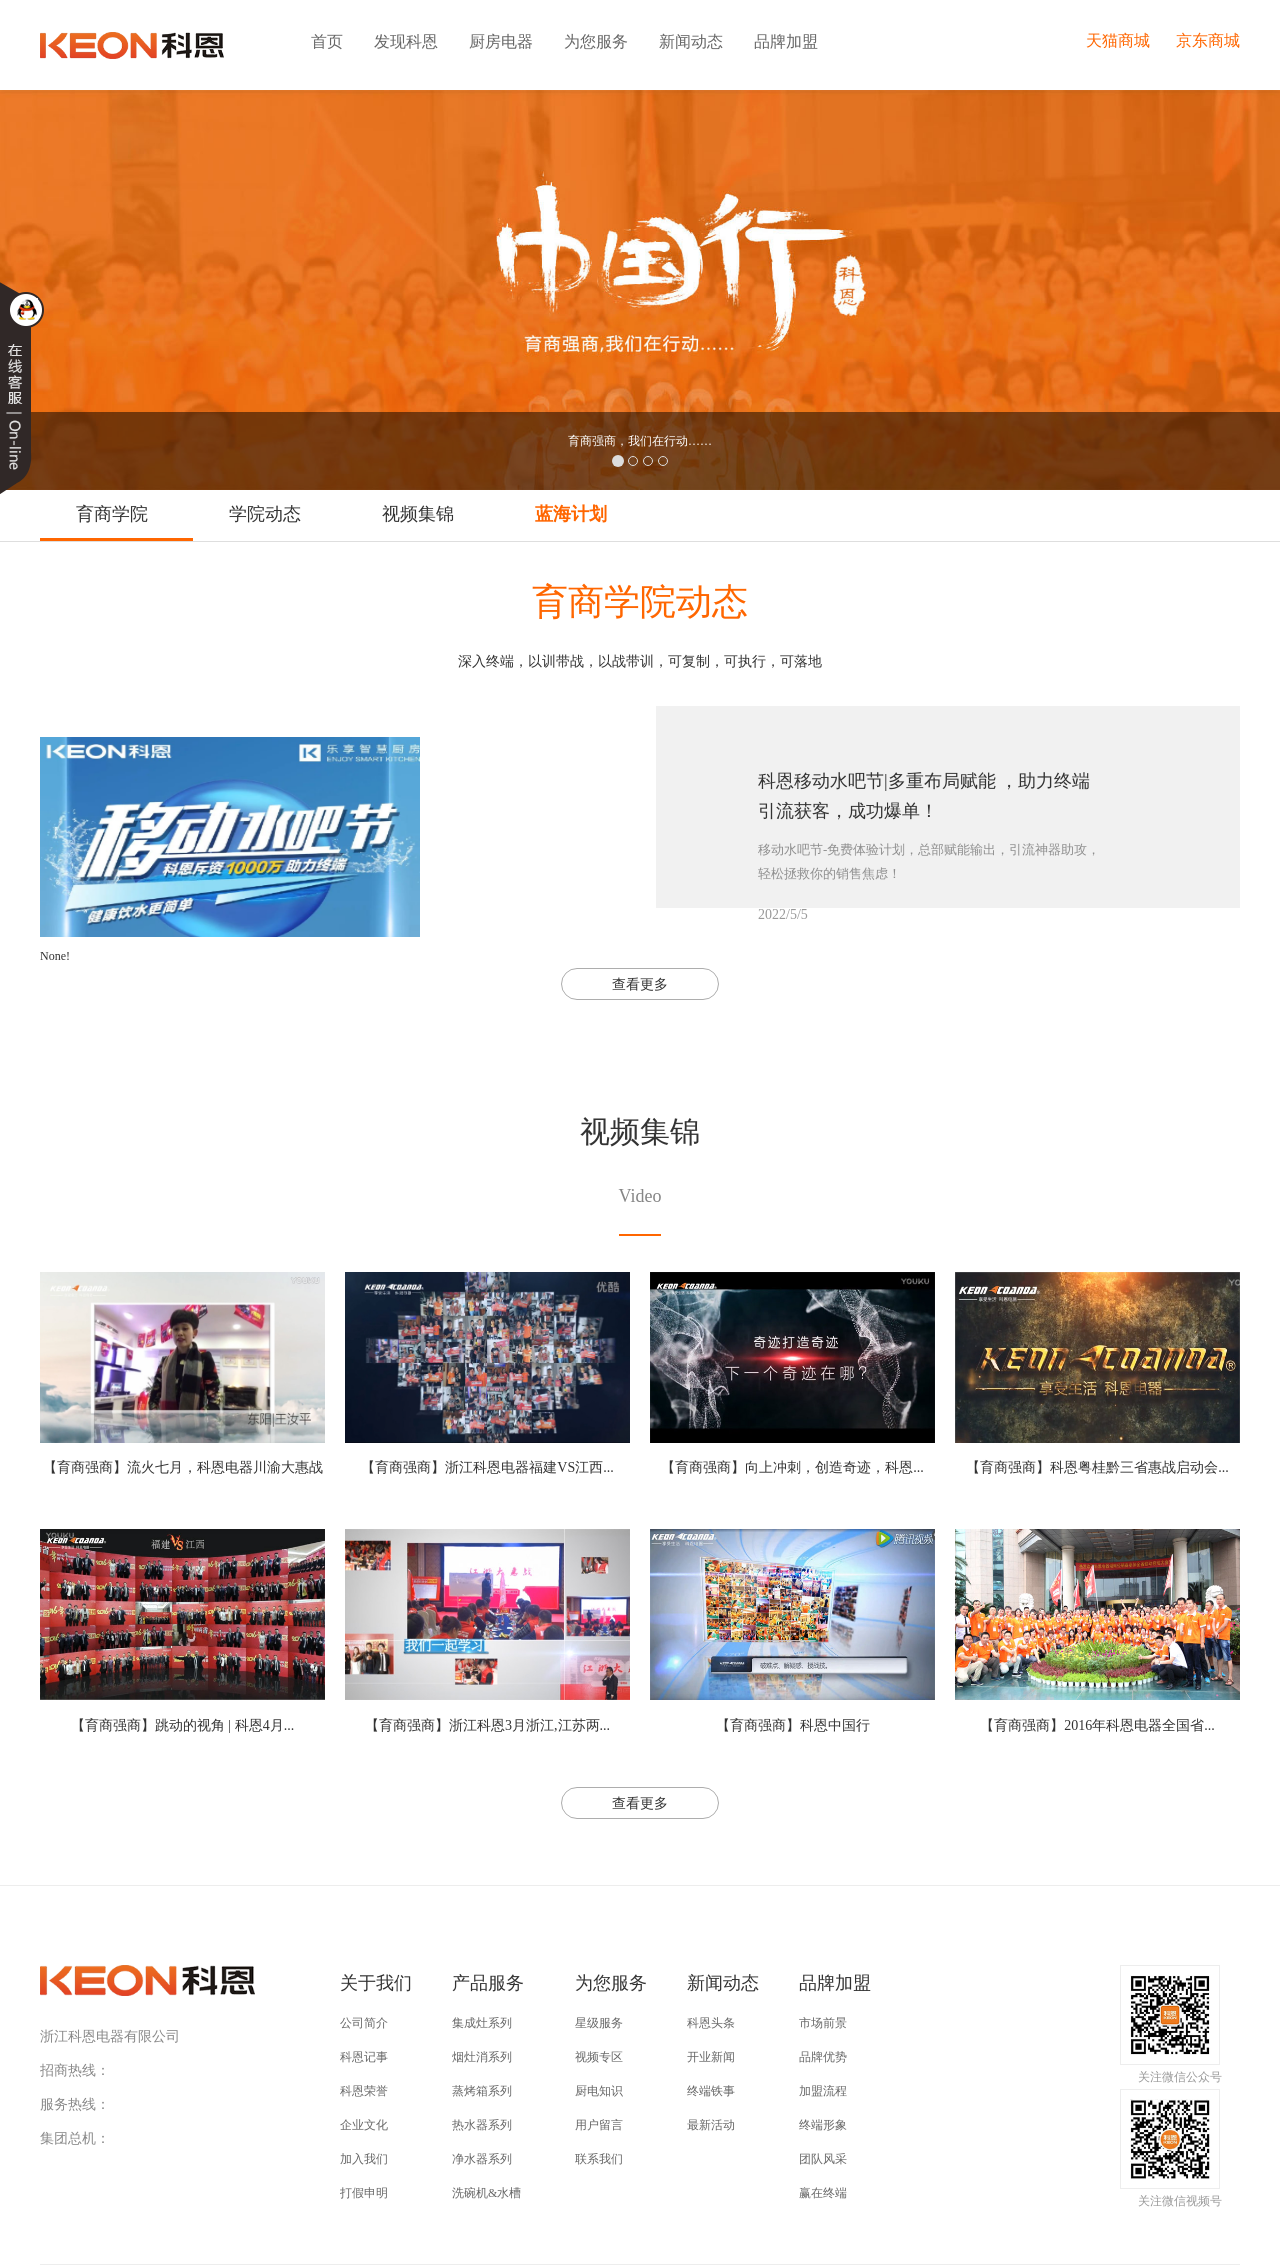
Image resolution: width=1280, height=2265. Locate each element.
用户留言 (599, 2125)
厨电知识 (599, 2091)
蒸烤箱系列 (482, 2091)
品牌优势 (823, 2057)
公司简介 (364, 2023)
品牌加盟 (786, 41)
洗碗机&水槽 (486, 2193)
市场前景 (823, 2023)
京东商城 (1208, 40)
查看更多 (640, 984)
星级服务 (599, 2023)
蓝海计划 (571, 514)
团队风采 (823, 2159)
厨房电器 (501, 41)
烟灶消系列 (482, 2057)
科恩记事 (364, 2057)
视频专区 (599, 2057)
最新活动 (711, 2125)
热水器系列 (482, 2125)
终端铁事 (711, 2091)
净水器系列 (482, 2159)
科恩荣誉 (364, 2091)
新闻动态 (691, 41)
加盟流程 (823, 2091)
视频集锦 (418, 514)
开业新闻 (711, 2057)
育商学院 (112, 514)
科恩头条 (711, 2023)
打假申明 (364, 2193)
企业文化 (364, 2125)
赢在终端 (823, 2193)
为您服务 (596, 41)
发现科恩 (406, 41)
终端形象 (823, 2125)
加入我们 (364, 2159)
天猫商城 (1118, 40)
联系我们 (599, 2159)
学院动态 (265, 514)
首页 (327, 41)
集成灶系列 (482, 2023)
